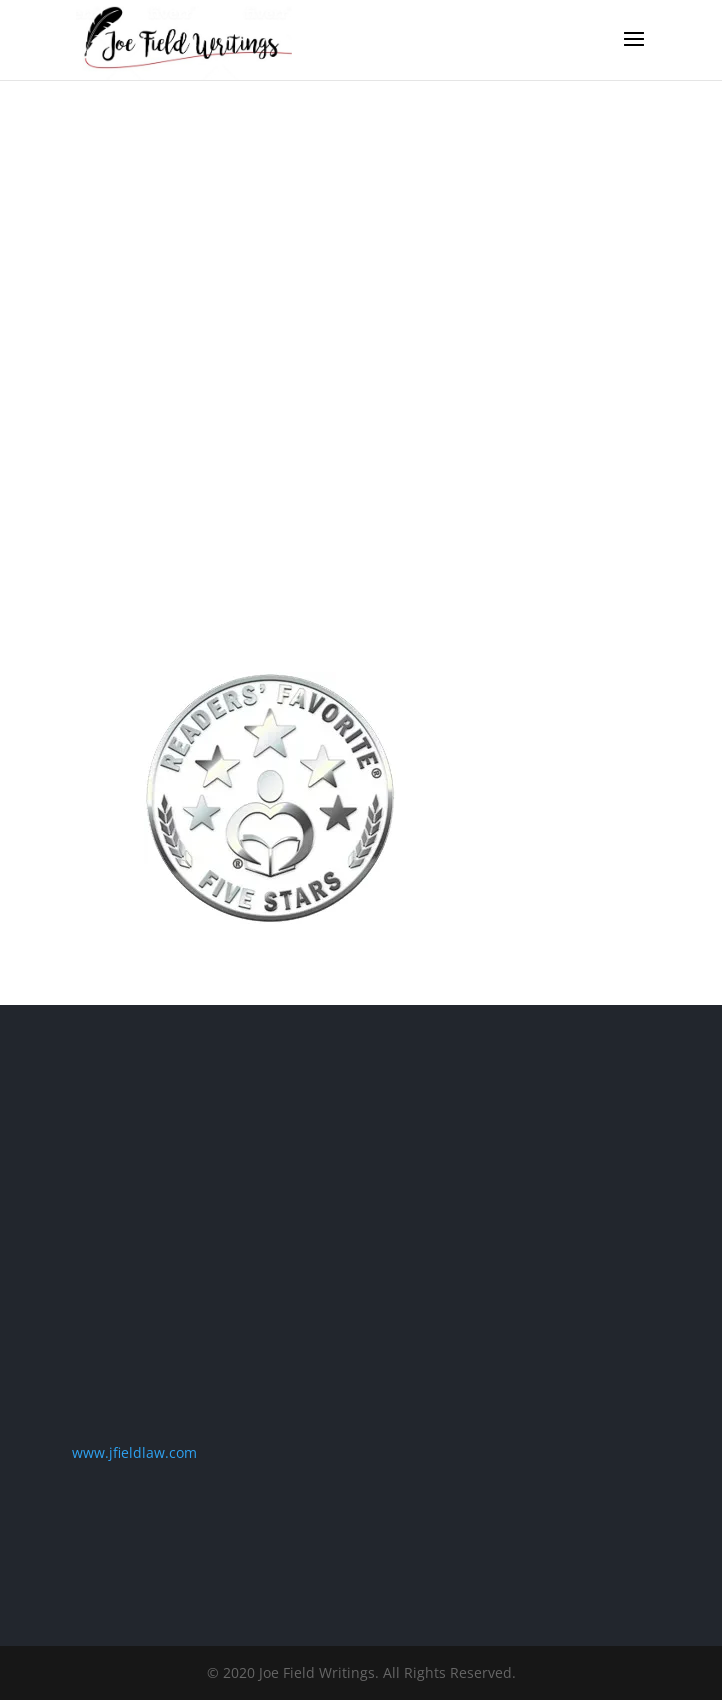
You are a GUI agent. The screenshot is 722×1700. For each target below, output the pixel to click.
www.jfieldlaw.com (134, 1452)
